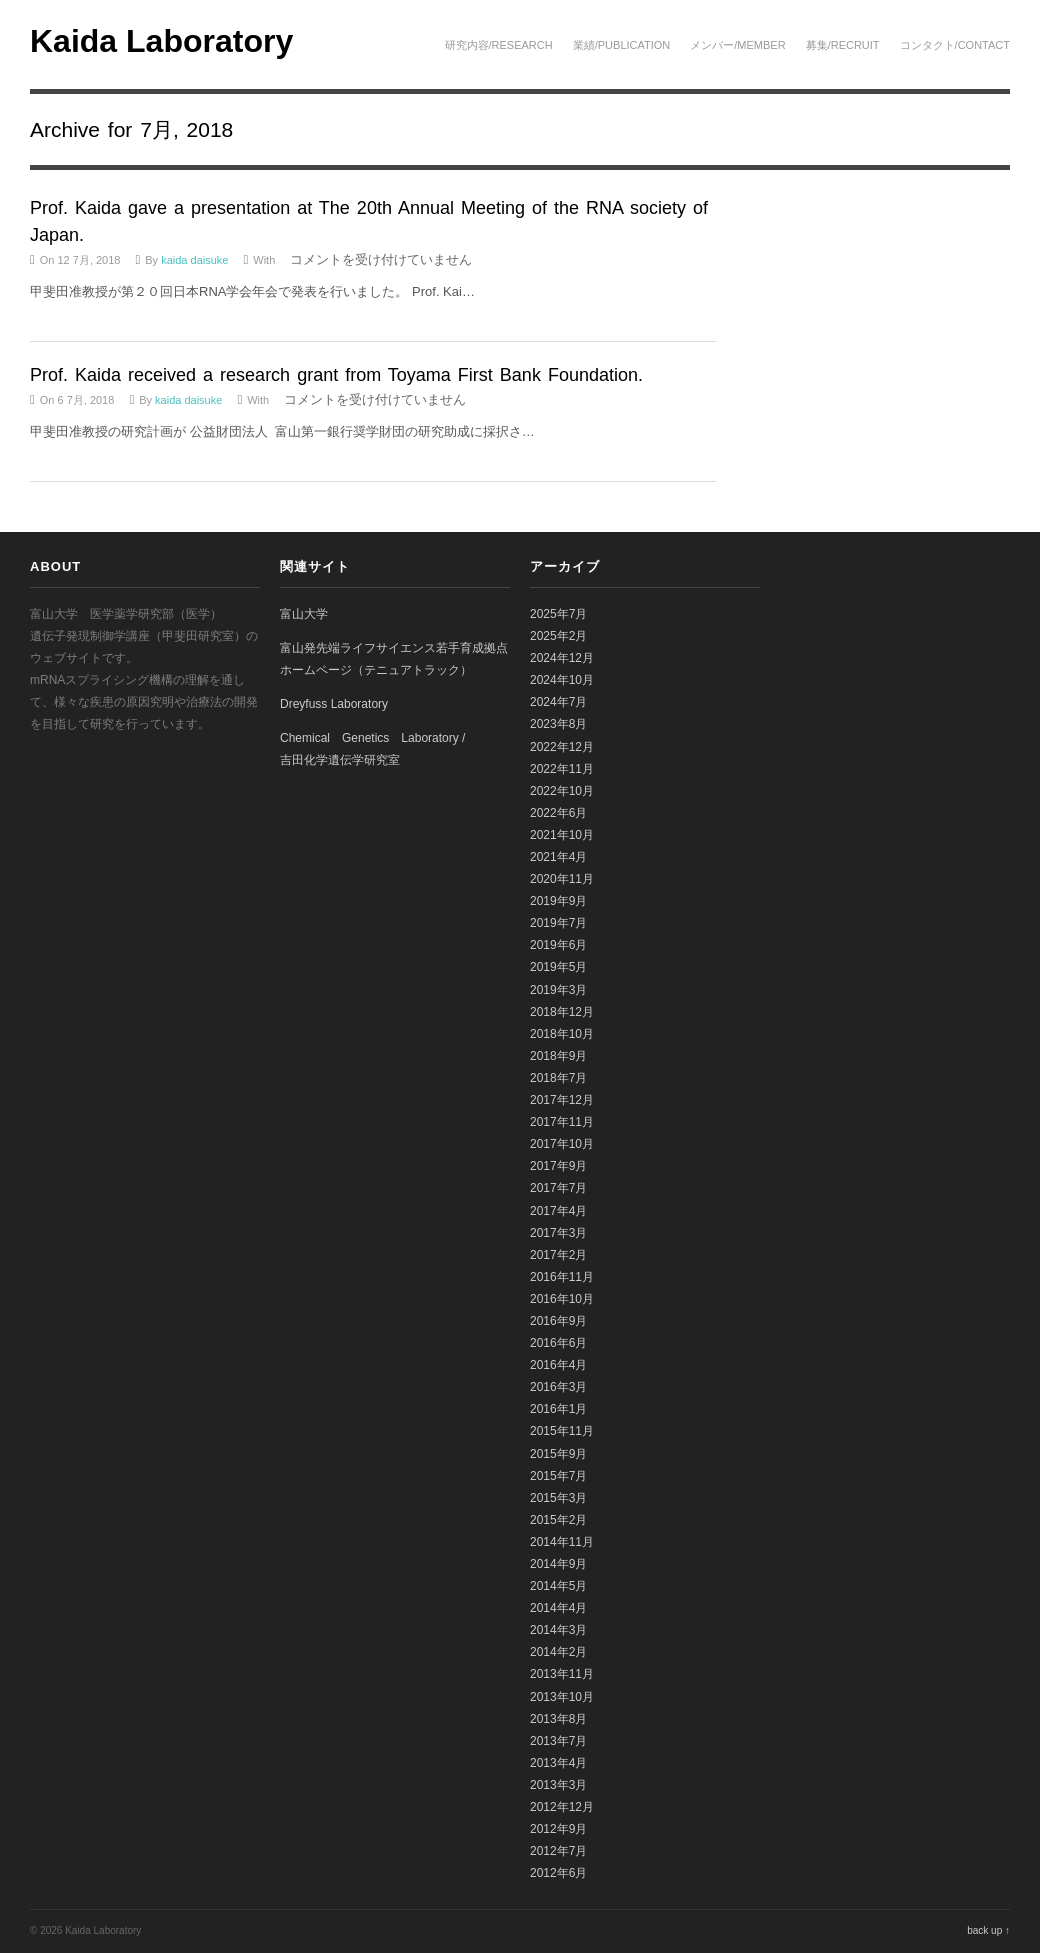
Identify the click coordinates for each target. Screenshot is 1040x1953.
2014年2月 (558, 1652)
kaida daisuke (194, 260)
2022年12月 (562, 747)
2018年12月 (562, 1012)
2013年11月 (562, 1674)
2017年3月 (558, 1233)
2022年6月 (558, 813)
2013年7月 (558, 1741)
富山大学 (304, 614)
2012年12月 (562, 1807)
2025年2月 (558, 636)
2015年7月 (558, 1476)
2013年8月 (558, 1719)
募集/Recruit (843, 45)
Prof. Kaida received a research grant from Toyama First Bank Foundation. (336, 375)
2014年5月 (558, 1586)
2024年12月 (562, 658)
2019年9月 (558, 901)
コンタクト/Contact (955, 45)
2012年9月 (558, 1829)
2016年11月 (562, 1277)
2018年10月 (562, 1034)
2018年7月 (558, 1078)
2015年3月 (558, 1498)
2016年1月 (558, 1409)
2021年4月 (558, 857)
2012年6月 (558, 1873)
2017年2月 (558, 1255)
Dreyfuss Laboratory (334, 704)
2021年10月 (562, 835)
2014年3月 (558, 1630)
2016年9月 (558, 1321)
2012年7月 (558, 1851)
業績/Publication (622, 45)
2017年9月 (558, 1166)
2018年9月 (558, 1056)
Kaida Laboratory (161, 41)
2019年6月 (558, 945)
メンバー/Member (737, 45)
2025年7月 (558, 614)
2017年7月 (558, 1188)
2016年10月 (562, 1299)
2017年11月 (562, 1122)
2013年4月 (558, 1763)
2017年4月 (558, 1211)
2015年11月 (562, 1431)
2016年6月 (558, 1343)
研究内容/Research (499, 45)
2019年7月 (558, 923)
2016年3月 (558, 1387)
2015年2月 (558, 1520)
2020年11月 (562, 879)
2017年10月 (562, 1144)
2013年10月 (562, 1697)
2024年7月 (558, 702)
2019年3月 (558, 990)
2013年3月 (558, 1785)
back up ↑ (988, 1930)
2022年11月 (562, 769)
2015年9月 (558, 1454)
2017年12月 (562, 1100)
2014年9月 (558, 1564)
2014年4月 (558, 1608)
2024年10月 (562, 680)
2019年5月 (558, 967)
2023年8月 (558, 724)
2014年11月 (562, 1542)
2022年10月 (562, 791)
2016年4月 (558, 1365)
